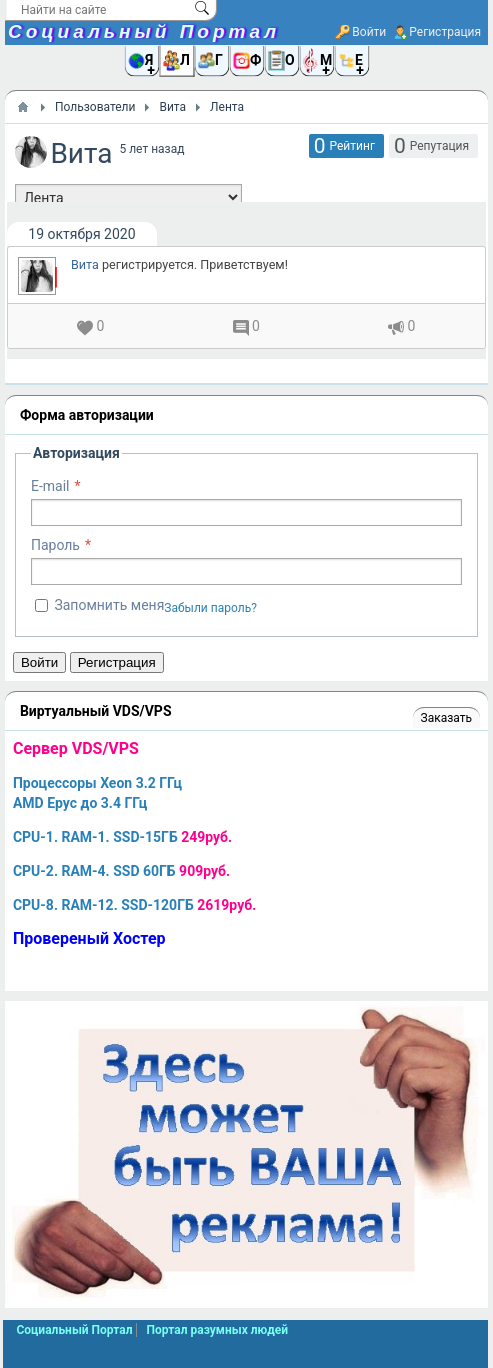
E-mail (50, 486)
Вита (85, 264)
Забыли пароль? (210, 608)
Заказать (446, 718)
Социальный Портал (144, 31)
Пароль (55, 545)
